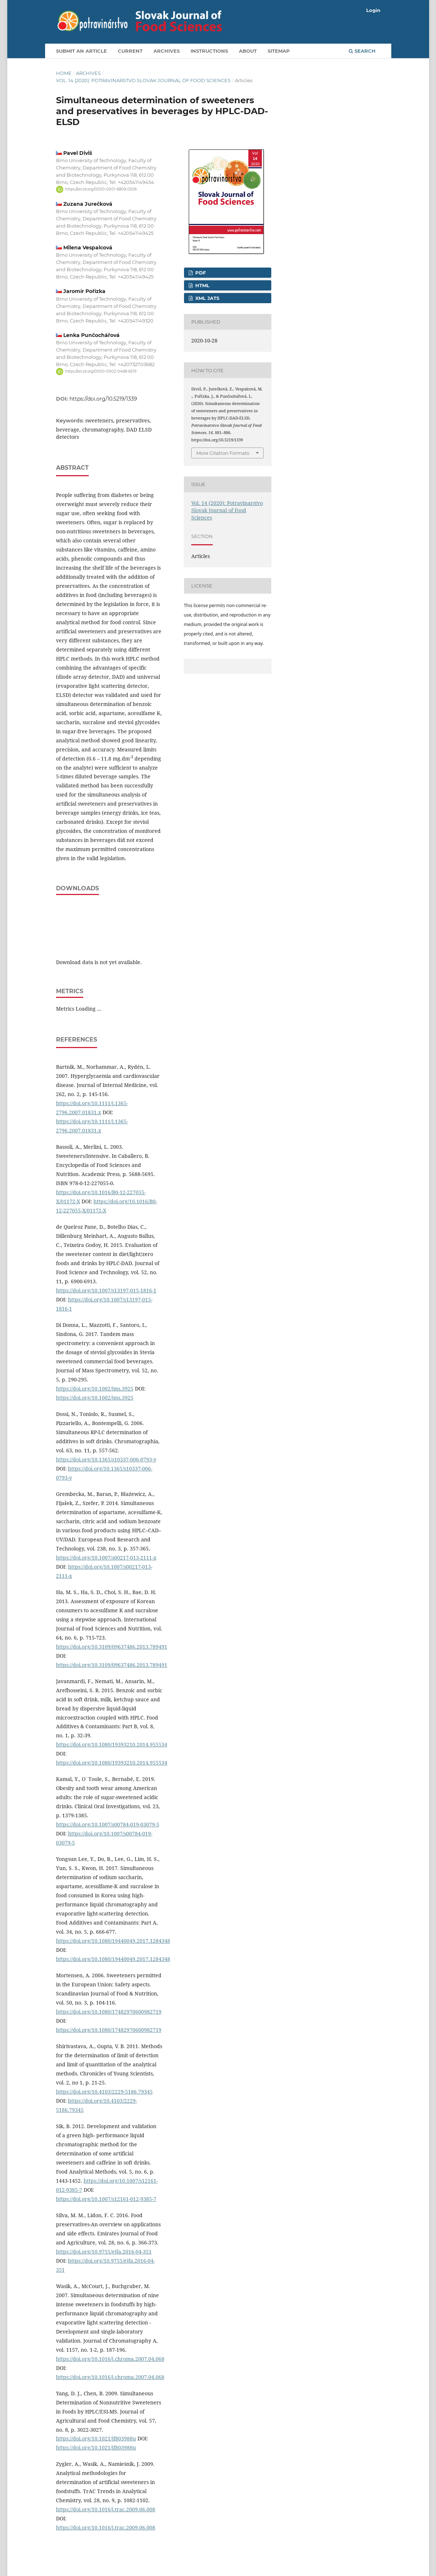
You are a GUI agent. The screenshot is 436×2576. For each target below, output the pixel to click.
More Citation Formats (222, 453)
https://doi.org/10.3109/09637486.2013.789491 (111, 1646)
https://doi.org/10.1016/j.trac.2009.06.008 (105, 2509)
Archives (166, 51)
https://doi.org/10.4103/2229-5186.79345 (104, 2091)
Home (64, 73)
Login (373, 10)
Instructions (209, 51)
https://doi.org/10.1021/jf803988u (96, 2438)
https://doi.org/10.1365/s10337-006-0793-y (106, 1459)
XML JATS (206, 298)
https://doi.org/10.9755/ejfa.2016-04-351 (104, 2251)
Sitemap (279, 51)
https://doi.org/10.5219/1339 (103, 399)
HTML (201, 285)
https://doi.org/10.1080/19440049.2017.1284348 (113, 1940)
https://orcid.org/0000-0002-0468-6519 (100, 371)
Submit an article (81, 51)
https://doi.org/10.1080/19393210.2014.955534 (111, 1744)
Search (362, 51)
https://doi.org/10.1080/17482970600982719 (108, 2011)
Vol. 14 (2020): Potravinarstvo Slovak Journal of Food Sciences (143, 80)
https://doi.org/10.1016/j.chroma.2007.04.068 (110, 2358)
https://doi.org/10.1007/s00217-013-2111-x (106, 1557)
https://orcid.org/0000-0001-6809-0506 (101, 189)
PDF (200, 273)
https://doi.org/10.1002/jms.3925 (94, 1388)
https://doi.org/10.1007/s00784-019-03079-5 (107, 1824)
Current (130, 51)
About (248, 51)
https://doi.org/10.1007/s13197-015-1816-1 (106, 1290)
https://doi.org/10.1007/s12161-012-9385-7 (106, 2198)
